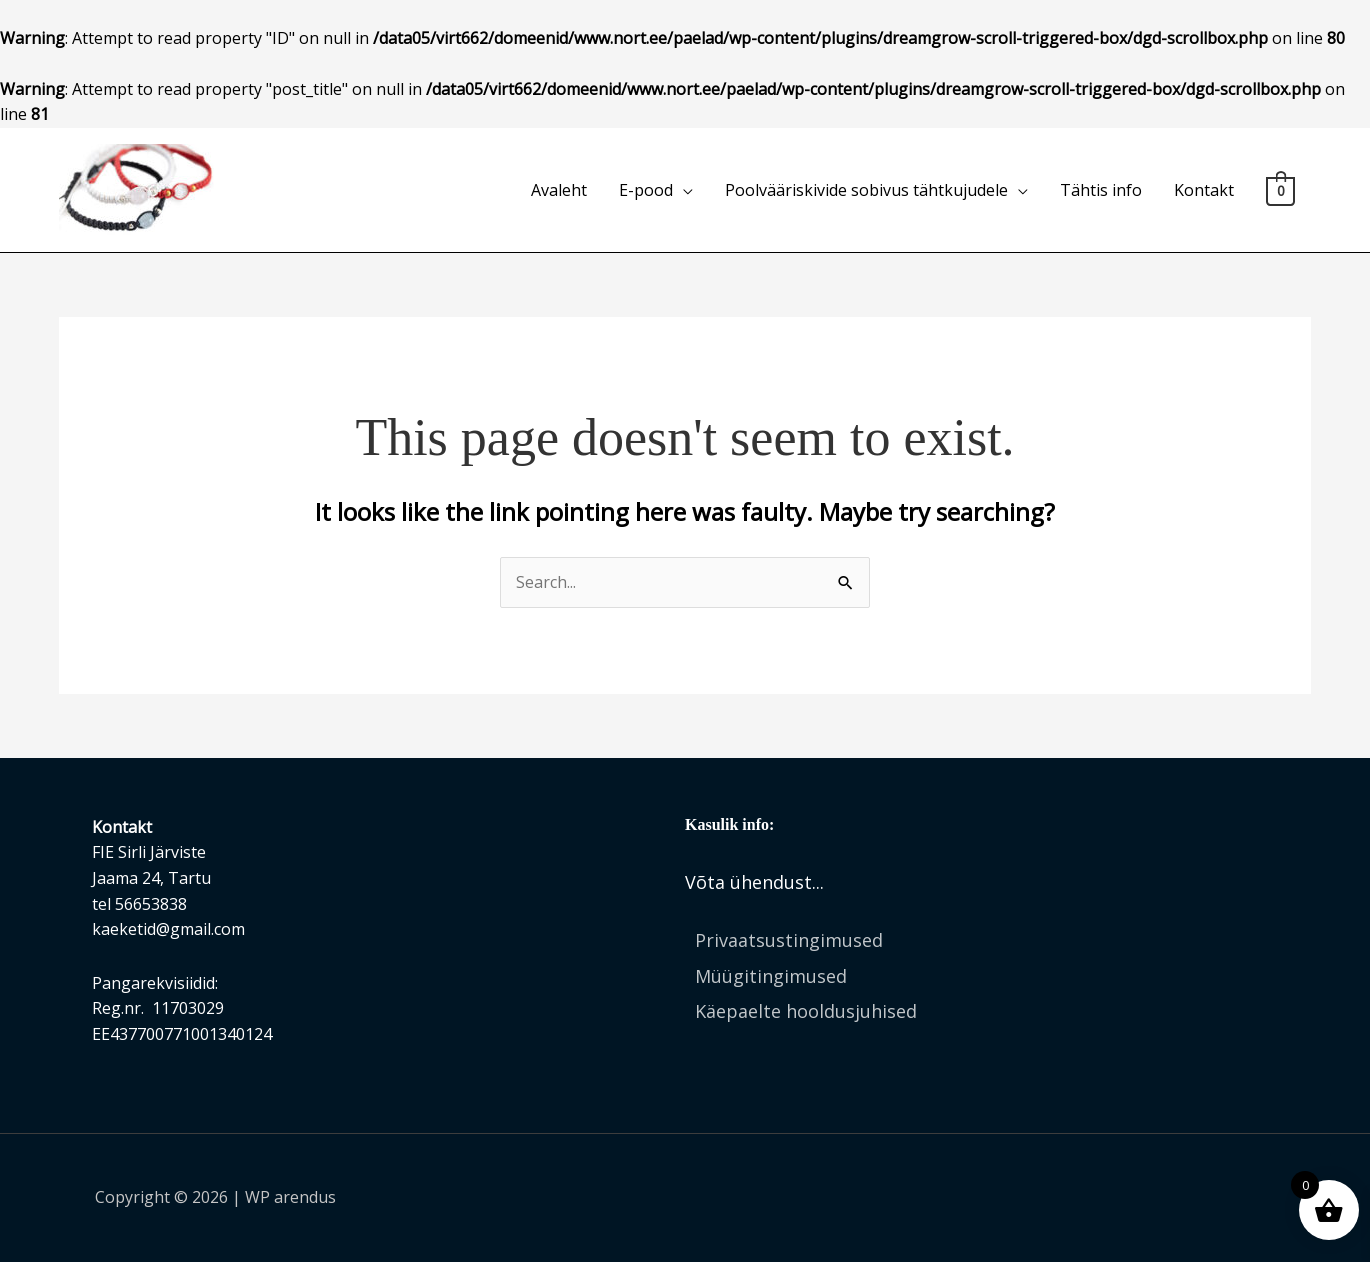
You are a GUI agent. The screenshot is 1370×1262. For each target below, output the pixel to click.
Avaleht (559, 190)
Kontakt (1204, 190)
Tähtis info (1101, 190)
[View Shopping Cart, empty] (1280, 190)
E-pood (646, 190)
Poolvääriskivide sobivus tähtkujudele (866, 190)
